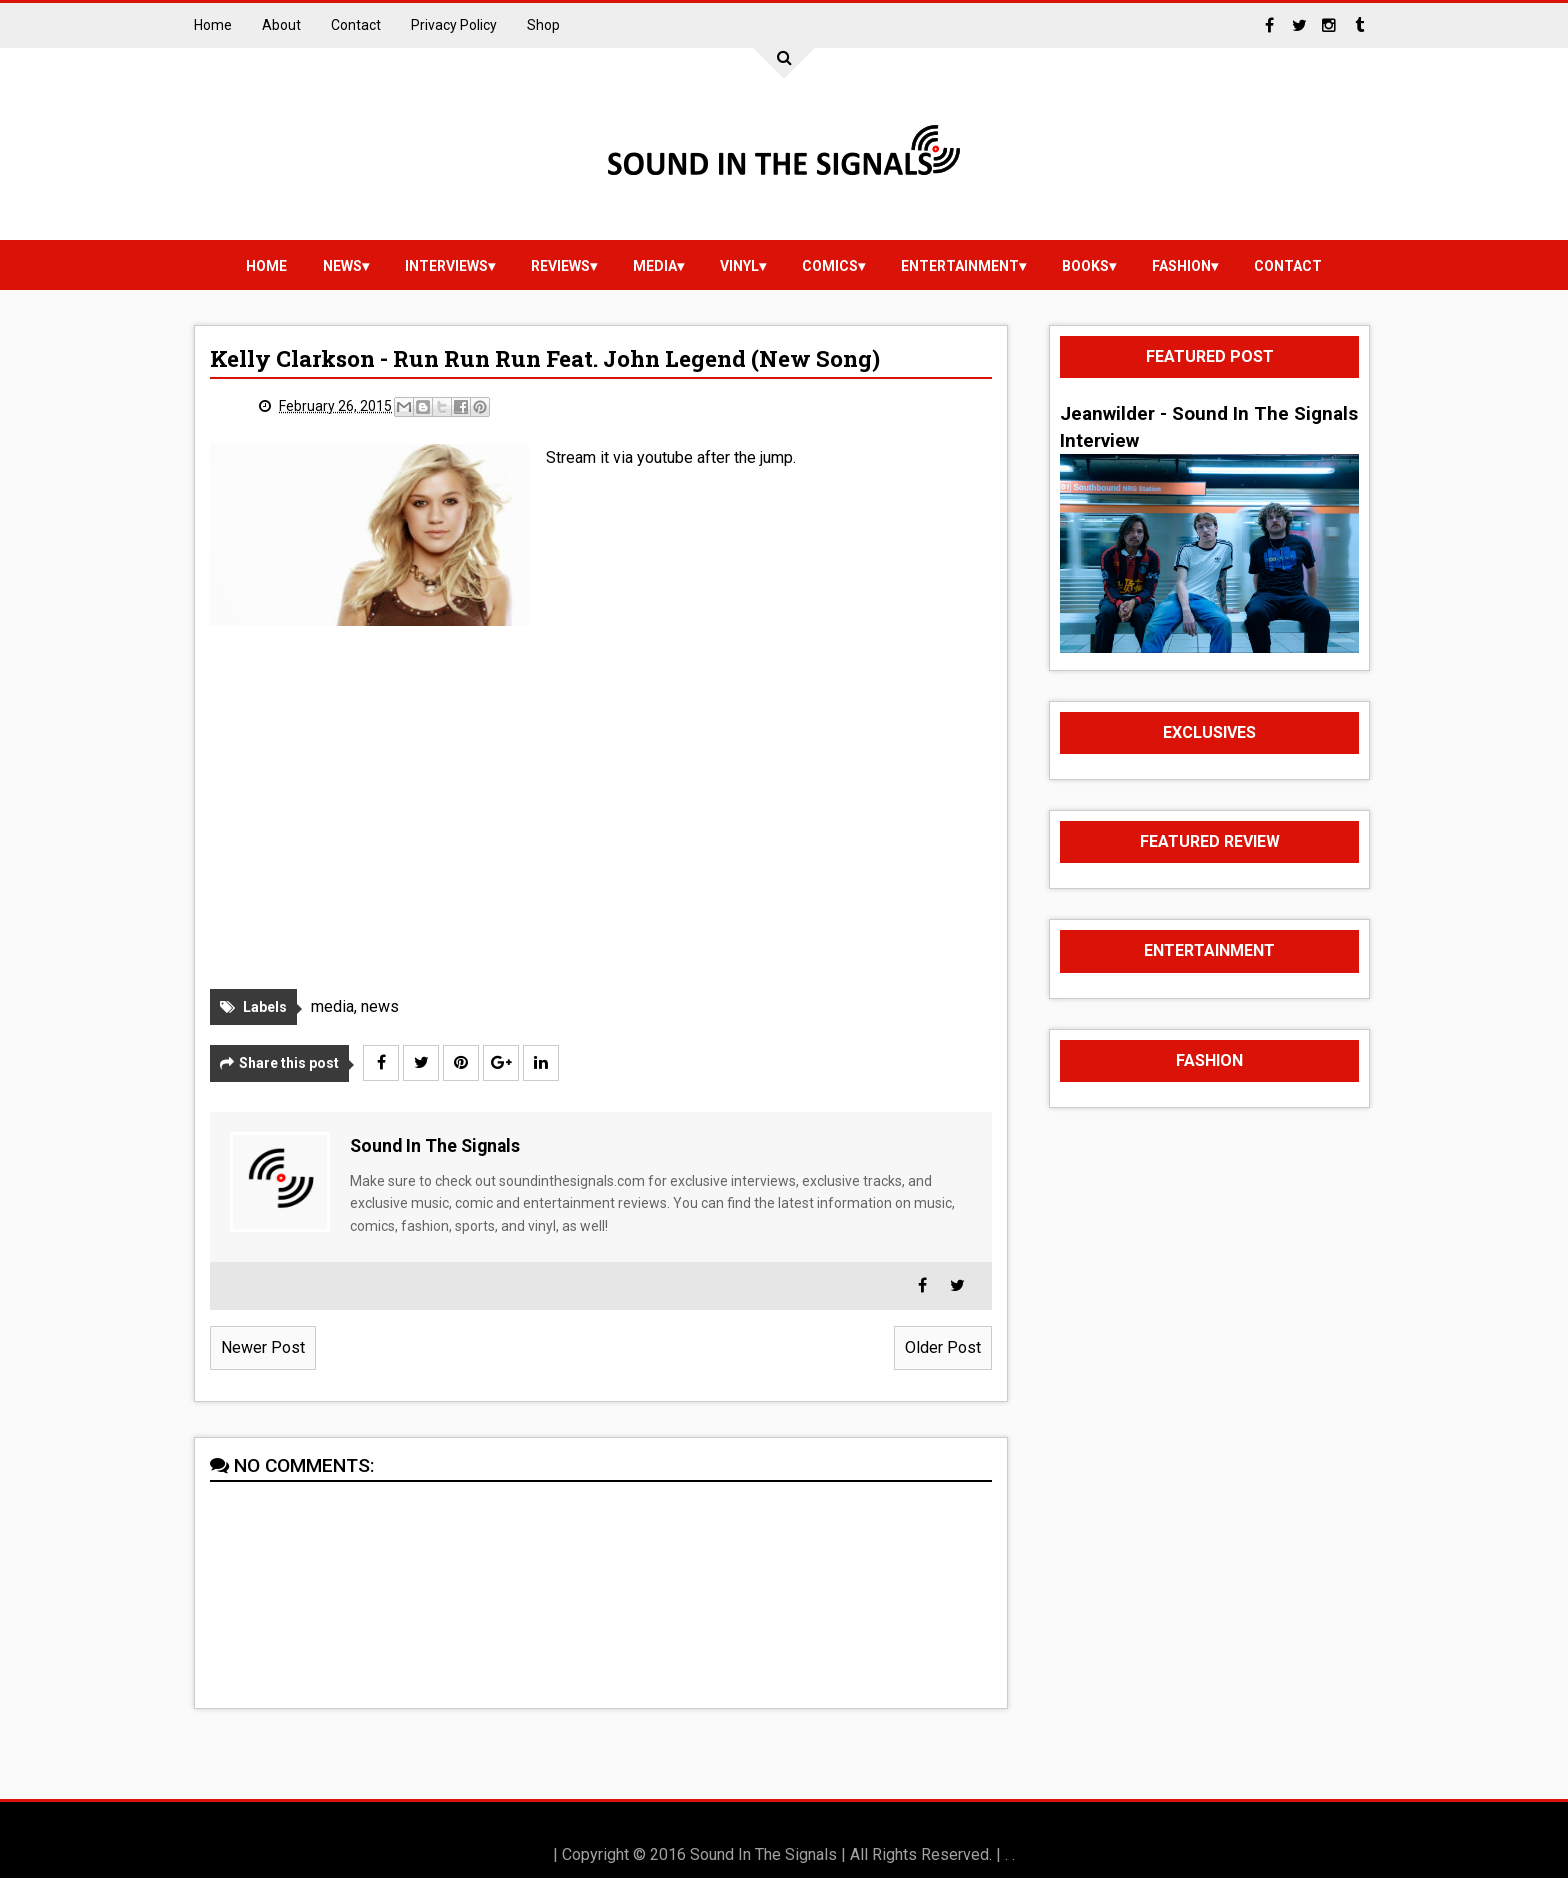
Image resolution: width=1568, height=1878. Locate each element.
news (342, 266)
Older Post (943, 1347)
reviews (560, 266)
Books (1085, 266)
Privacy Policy (454, 25)
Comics (830, 266)
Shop (543, 25)
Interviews (446, 266)
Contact (356, 25)
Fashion (1181, 266)
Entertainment (960, 266)
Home (213, 25)
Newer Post (263, 1347)
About (281, 25)
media (655, 266)
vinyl (739, 266)
